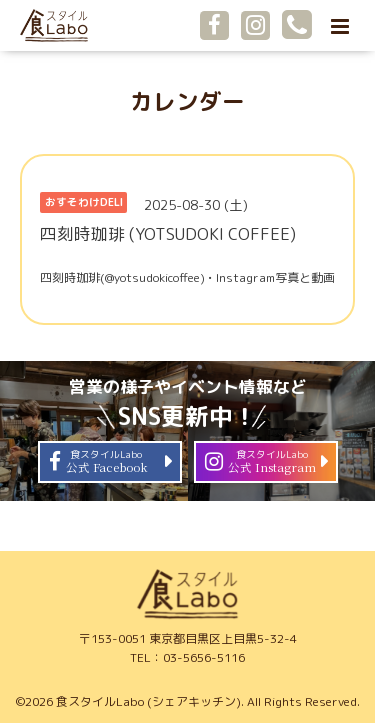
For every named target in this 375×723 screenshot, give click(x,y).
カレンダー (187, 101)
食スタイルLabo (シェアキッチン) (148, 701)
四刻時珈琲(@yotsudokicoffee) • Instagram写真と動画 (187, 277)
